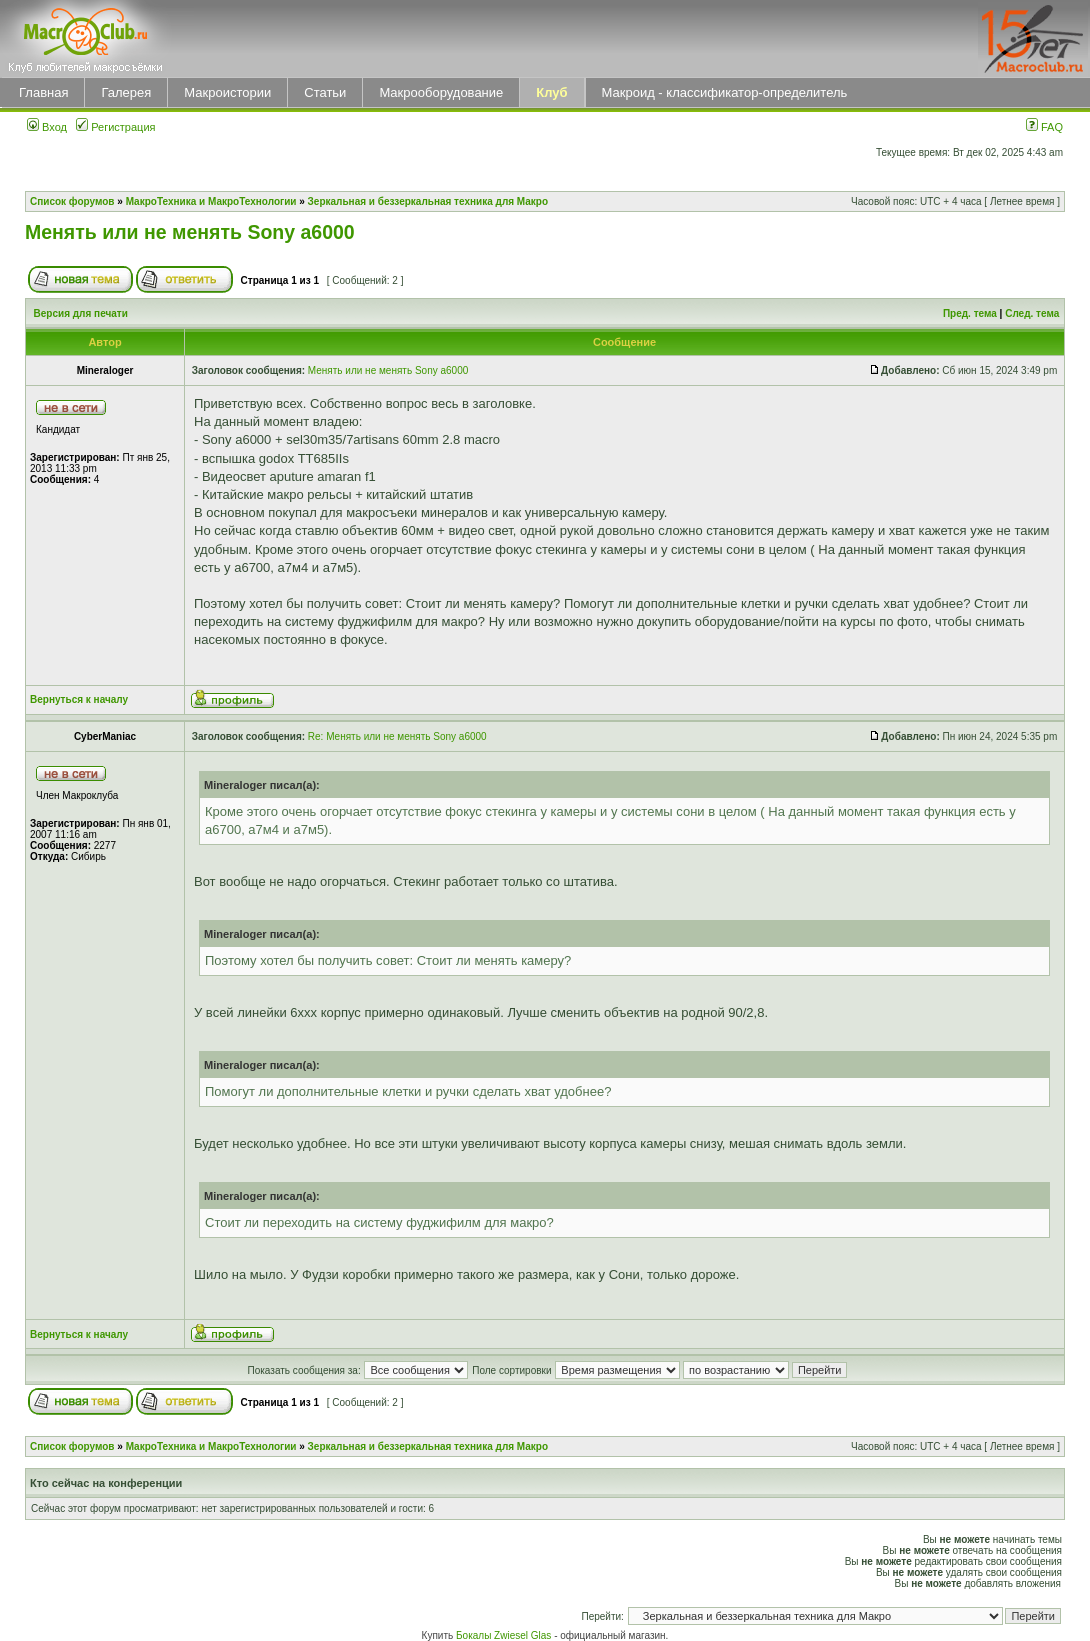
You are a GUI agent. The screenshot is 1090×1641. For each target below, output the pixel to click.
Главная (43, 92)
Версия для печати (81, 313)
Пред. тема (970, 313)
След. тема (1032, 313)
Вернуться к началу (79, 699)
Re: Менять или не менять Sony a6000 (397, 736)
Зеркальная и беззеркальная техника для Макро (428, 201)
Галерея (126, 92)
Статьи (325, 92)
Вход (47, 127)
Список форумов (72, 201)
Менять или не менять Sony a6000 (190, 232)
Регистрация (115, 127)
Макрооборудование (441, 92)
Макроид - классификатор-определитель (725, 92)
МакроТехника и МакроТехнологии (211, 201)
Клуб (551, 92)
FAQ (1044, 127)
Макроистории (227, 92)
